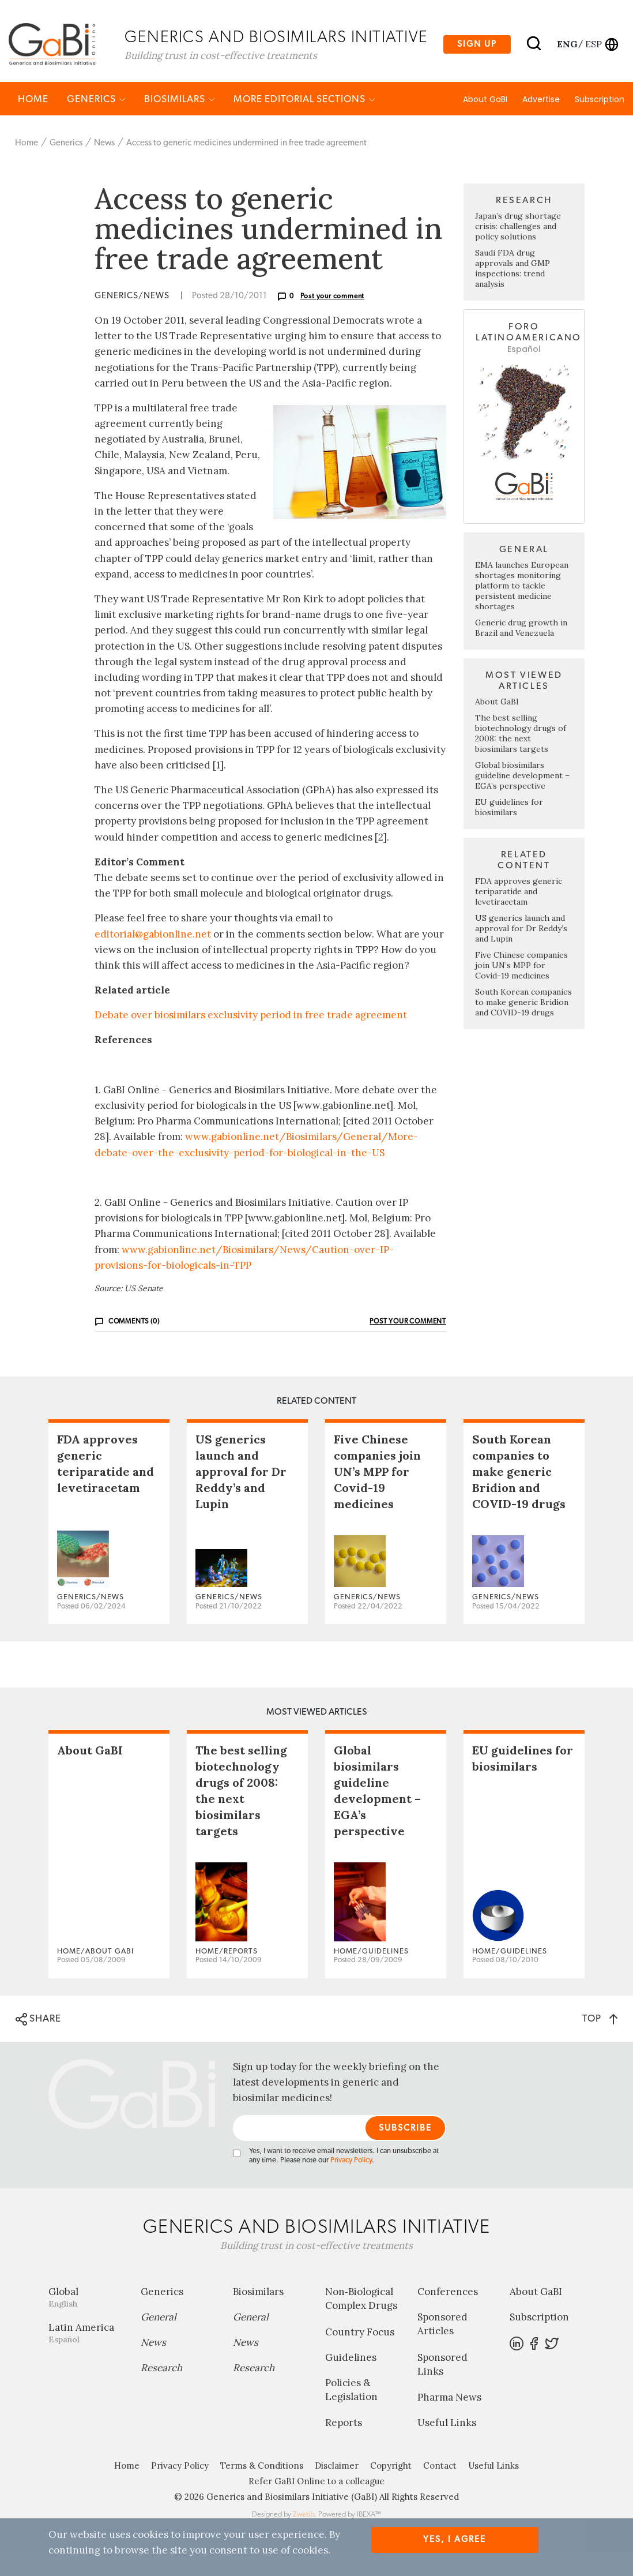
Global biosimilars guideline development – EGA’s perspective (522, 799)
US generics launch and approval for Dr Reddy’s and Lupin (521, 952)
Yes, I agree (454, 2539)
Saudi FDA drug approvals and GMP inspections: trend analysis (512, 292)
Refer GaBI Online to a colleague (316, 2504)
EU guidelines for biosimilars (509, 830)
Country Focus (359, 2355)
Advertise (541, 123)
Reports (343, 2446)
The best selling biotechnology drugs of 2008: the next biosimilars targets (520, 757)
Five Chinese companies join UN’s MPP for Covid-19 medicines (521, 988)
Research (161, 2391)
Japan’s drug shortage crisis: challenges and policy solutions (518, 249)
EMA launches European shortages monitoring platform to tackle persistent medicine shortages (521, 609)
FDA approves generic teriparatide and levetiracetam (518, 915)
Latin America (85, 2356)
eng (566, 52)
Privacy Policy (351, 2184)
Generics (96, 123)
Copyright (391, 2489)
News (104, 166)
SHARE (38, 2042)
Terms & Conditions (261, 2489)
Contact (440, 2489)
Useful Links (446, 2446)
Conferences (447, 2315)
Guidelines (350, 2381)
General (158, 2340)
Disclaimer (337, 2489)
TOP (599, 2041)
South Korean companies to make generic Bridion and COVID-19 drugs (523, 1025)
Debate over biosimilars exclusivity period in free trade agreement (251, 1038)
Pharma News (449, 2420)
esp (593, 52)
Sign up (477, 52)
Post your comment (332, 319)
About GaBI (485, 123)
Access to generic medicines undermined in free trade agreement (246, 166)
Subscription (599, 123)
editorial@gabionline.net (153, 957)
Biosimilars (179, 123)
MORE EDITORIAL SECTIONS (304, 123)
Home (33, 123)
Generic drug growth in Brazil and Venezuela (521, 651)
